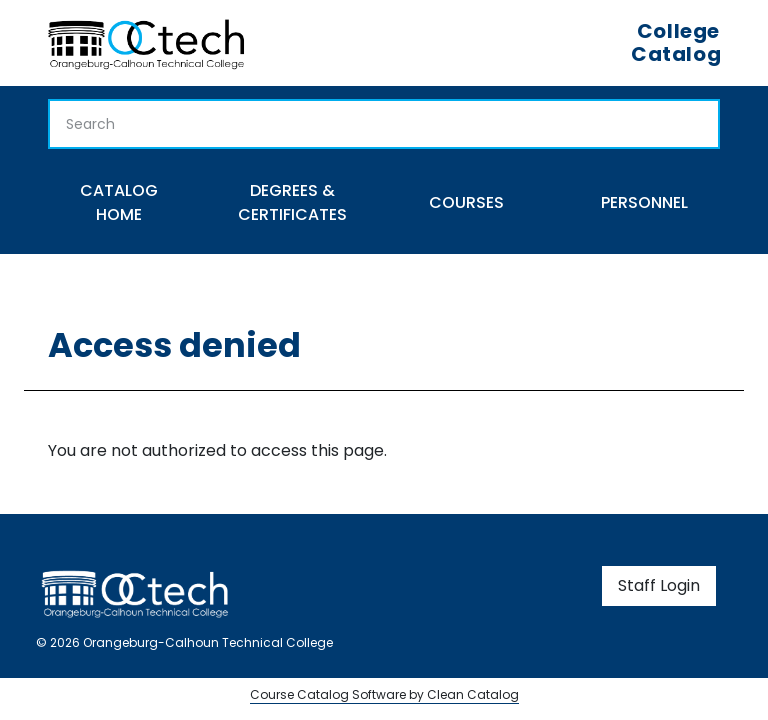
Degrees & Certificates (292, 202)
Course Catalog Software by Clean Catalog (384, 694)
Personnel (644, 202)
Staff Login (659, 585)
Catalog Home (119, 202)
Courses (466, 202)
